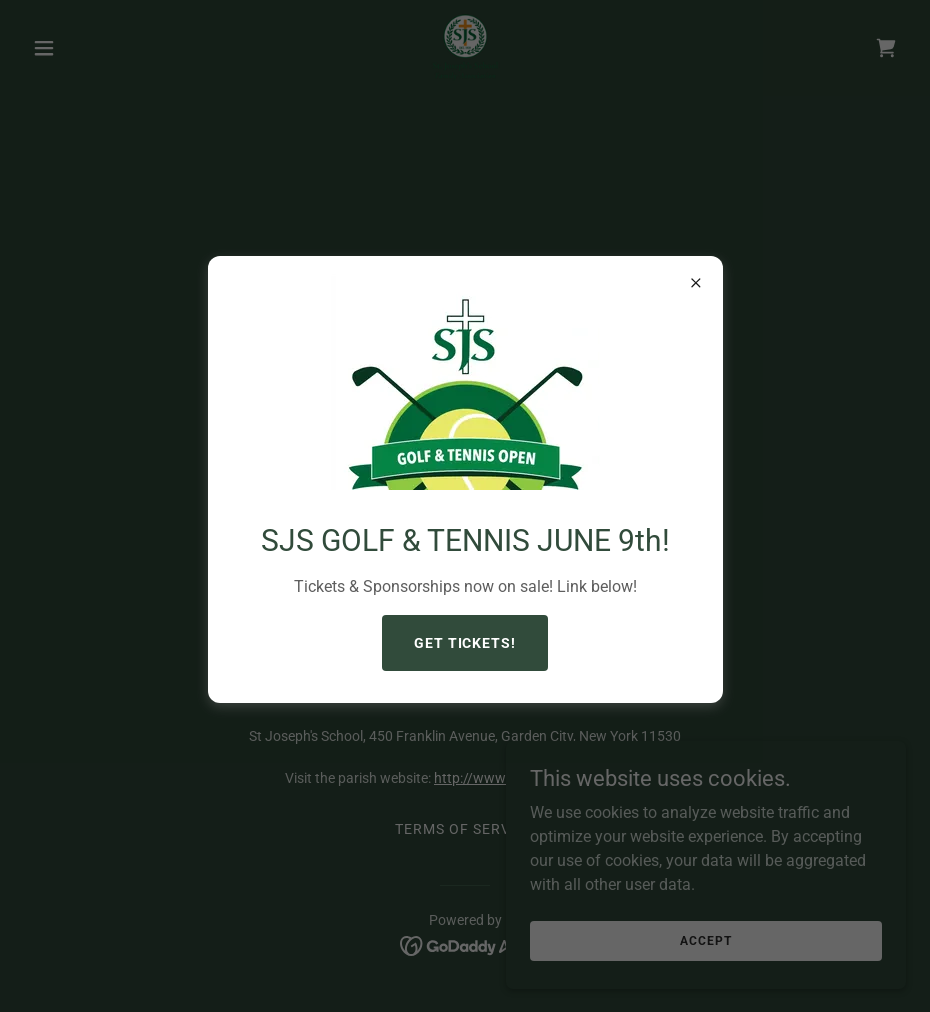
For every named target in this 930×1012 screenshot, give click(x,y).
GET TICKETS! (465, 643)
